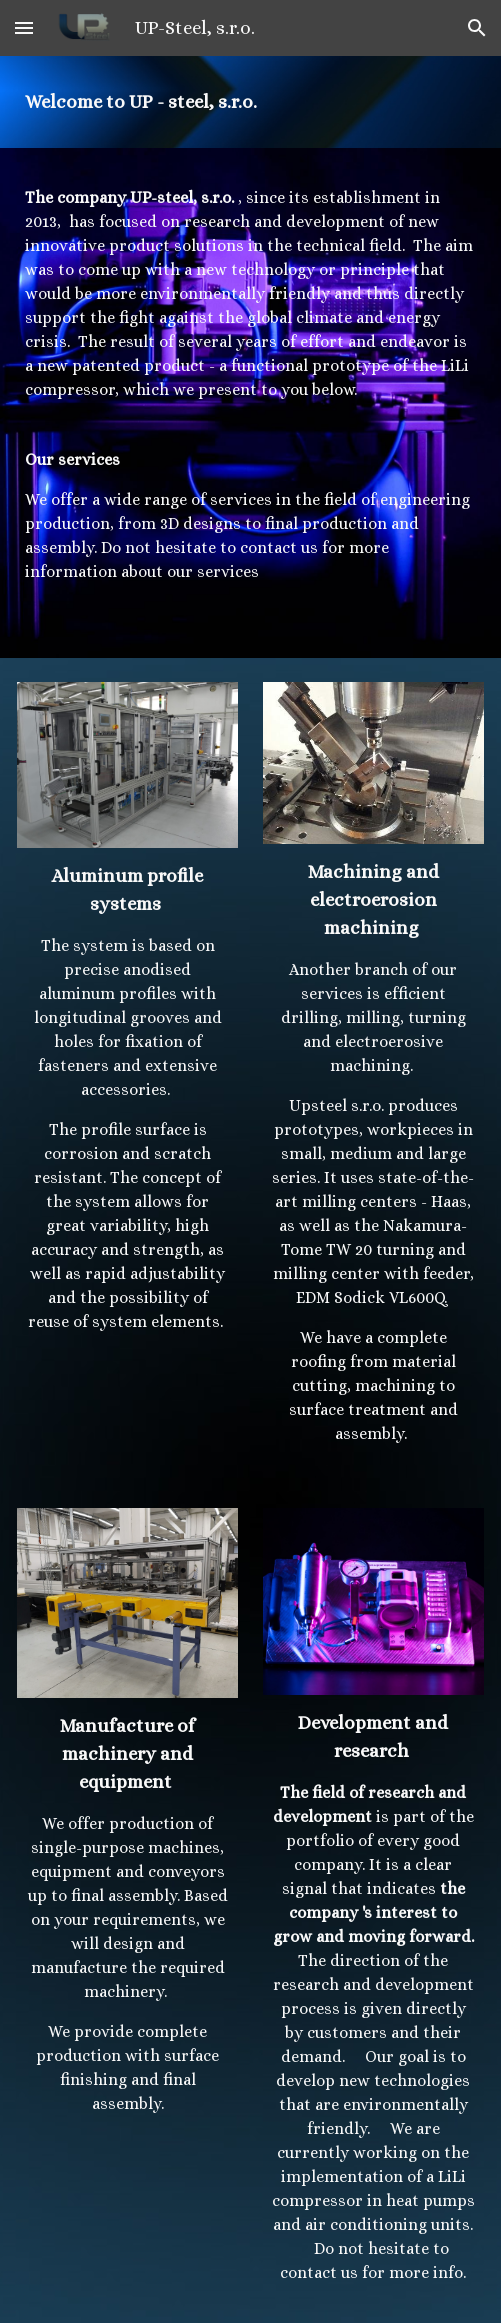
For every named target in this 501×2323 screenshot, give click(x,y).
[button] (24, 27)
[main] (250, 102)
